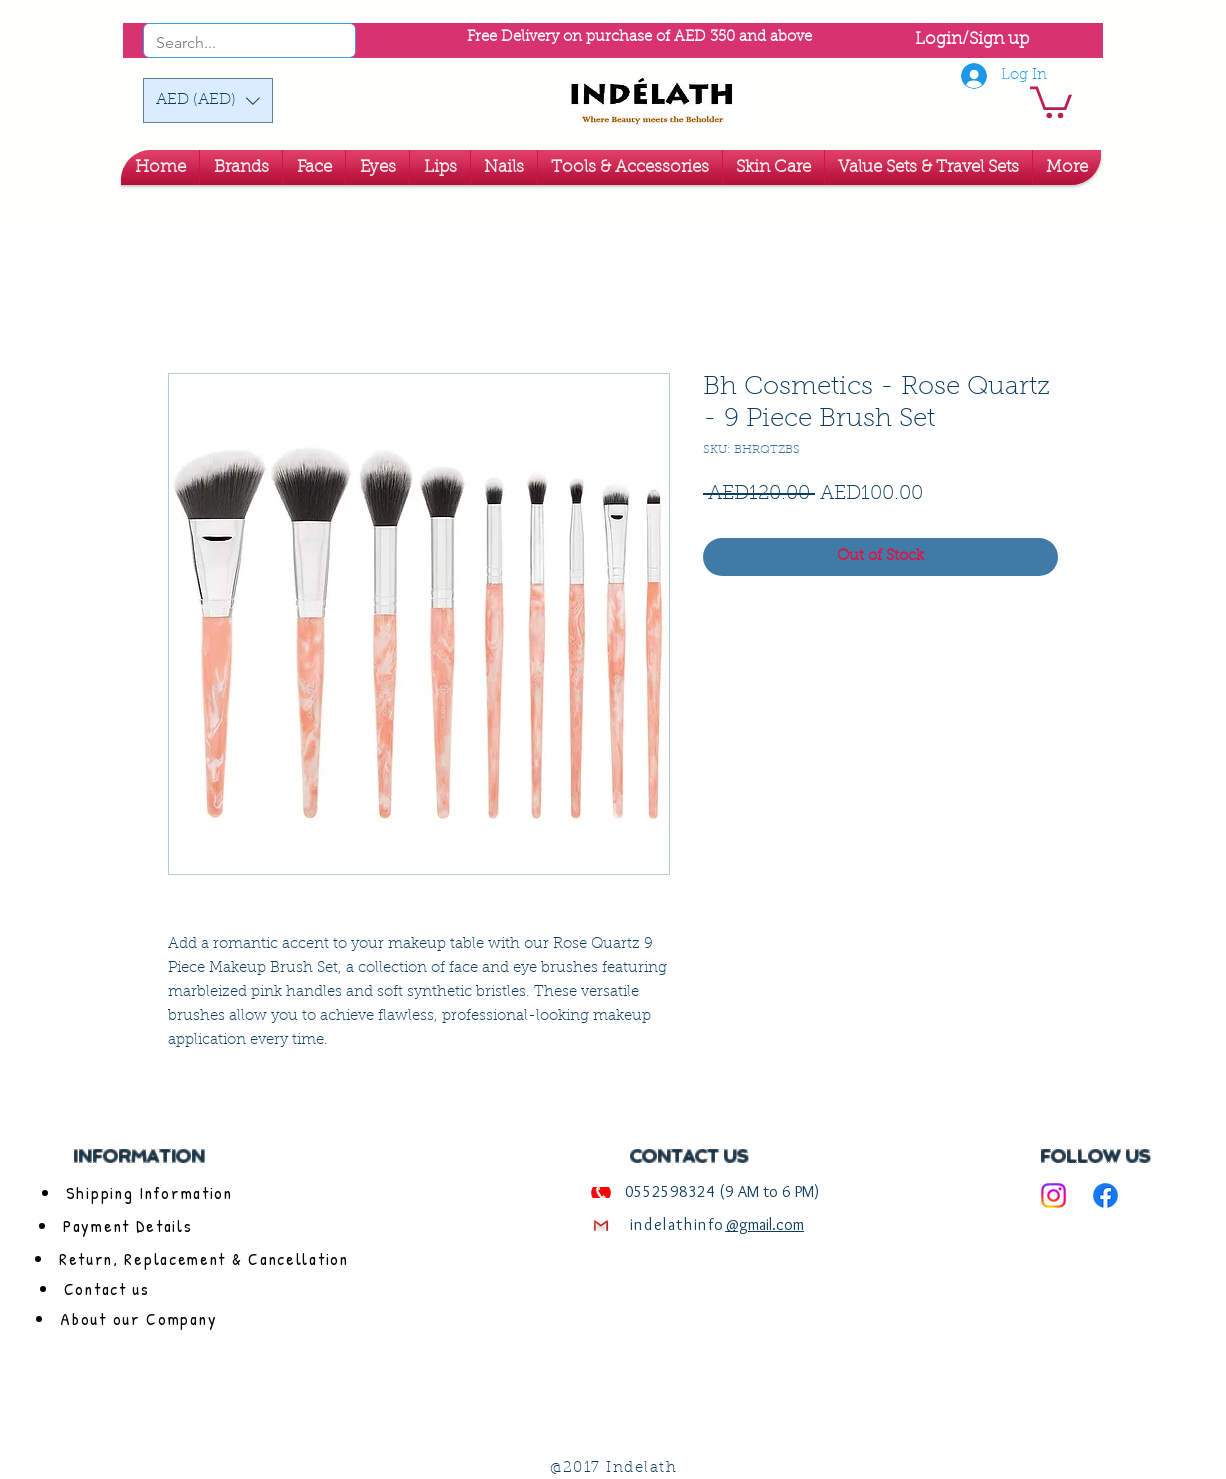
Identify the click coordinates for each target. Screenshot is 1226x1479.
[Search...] (222, 43)
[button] (208, 100)
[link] (1051, 100)
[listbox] (208, 100)
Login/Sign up (972, 39)
